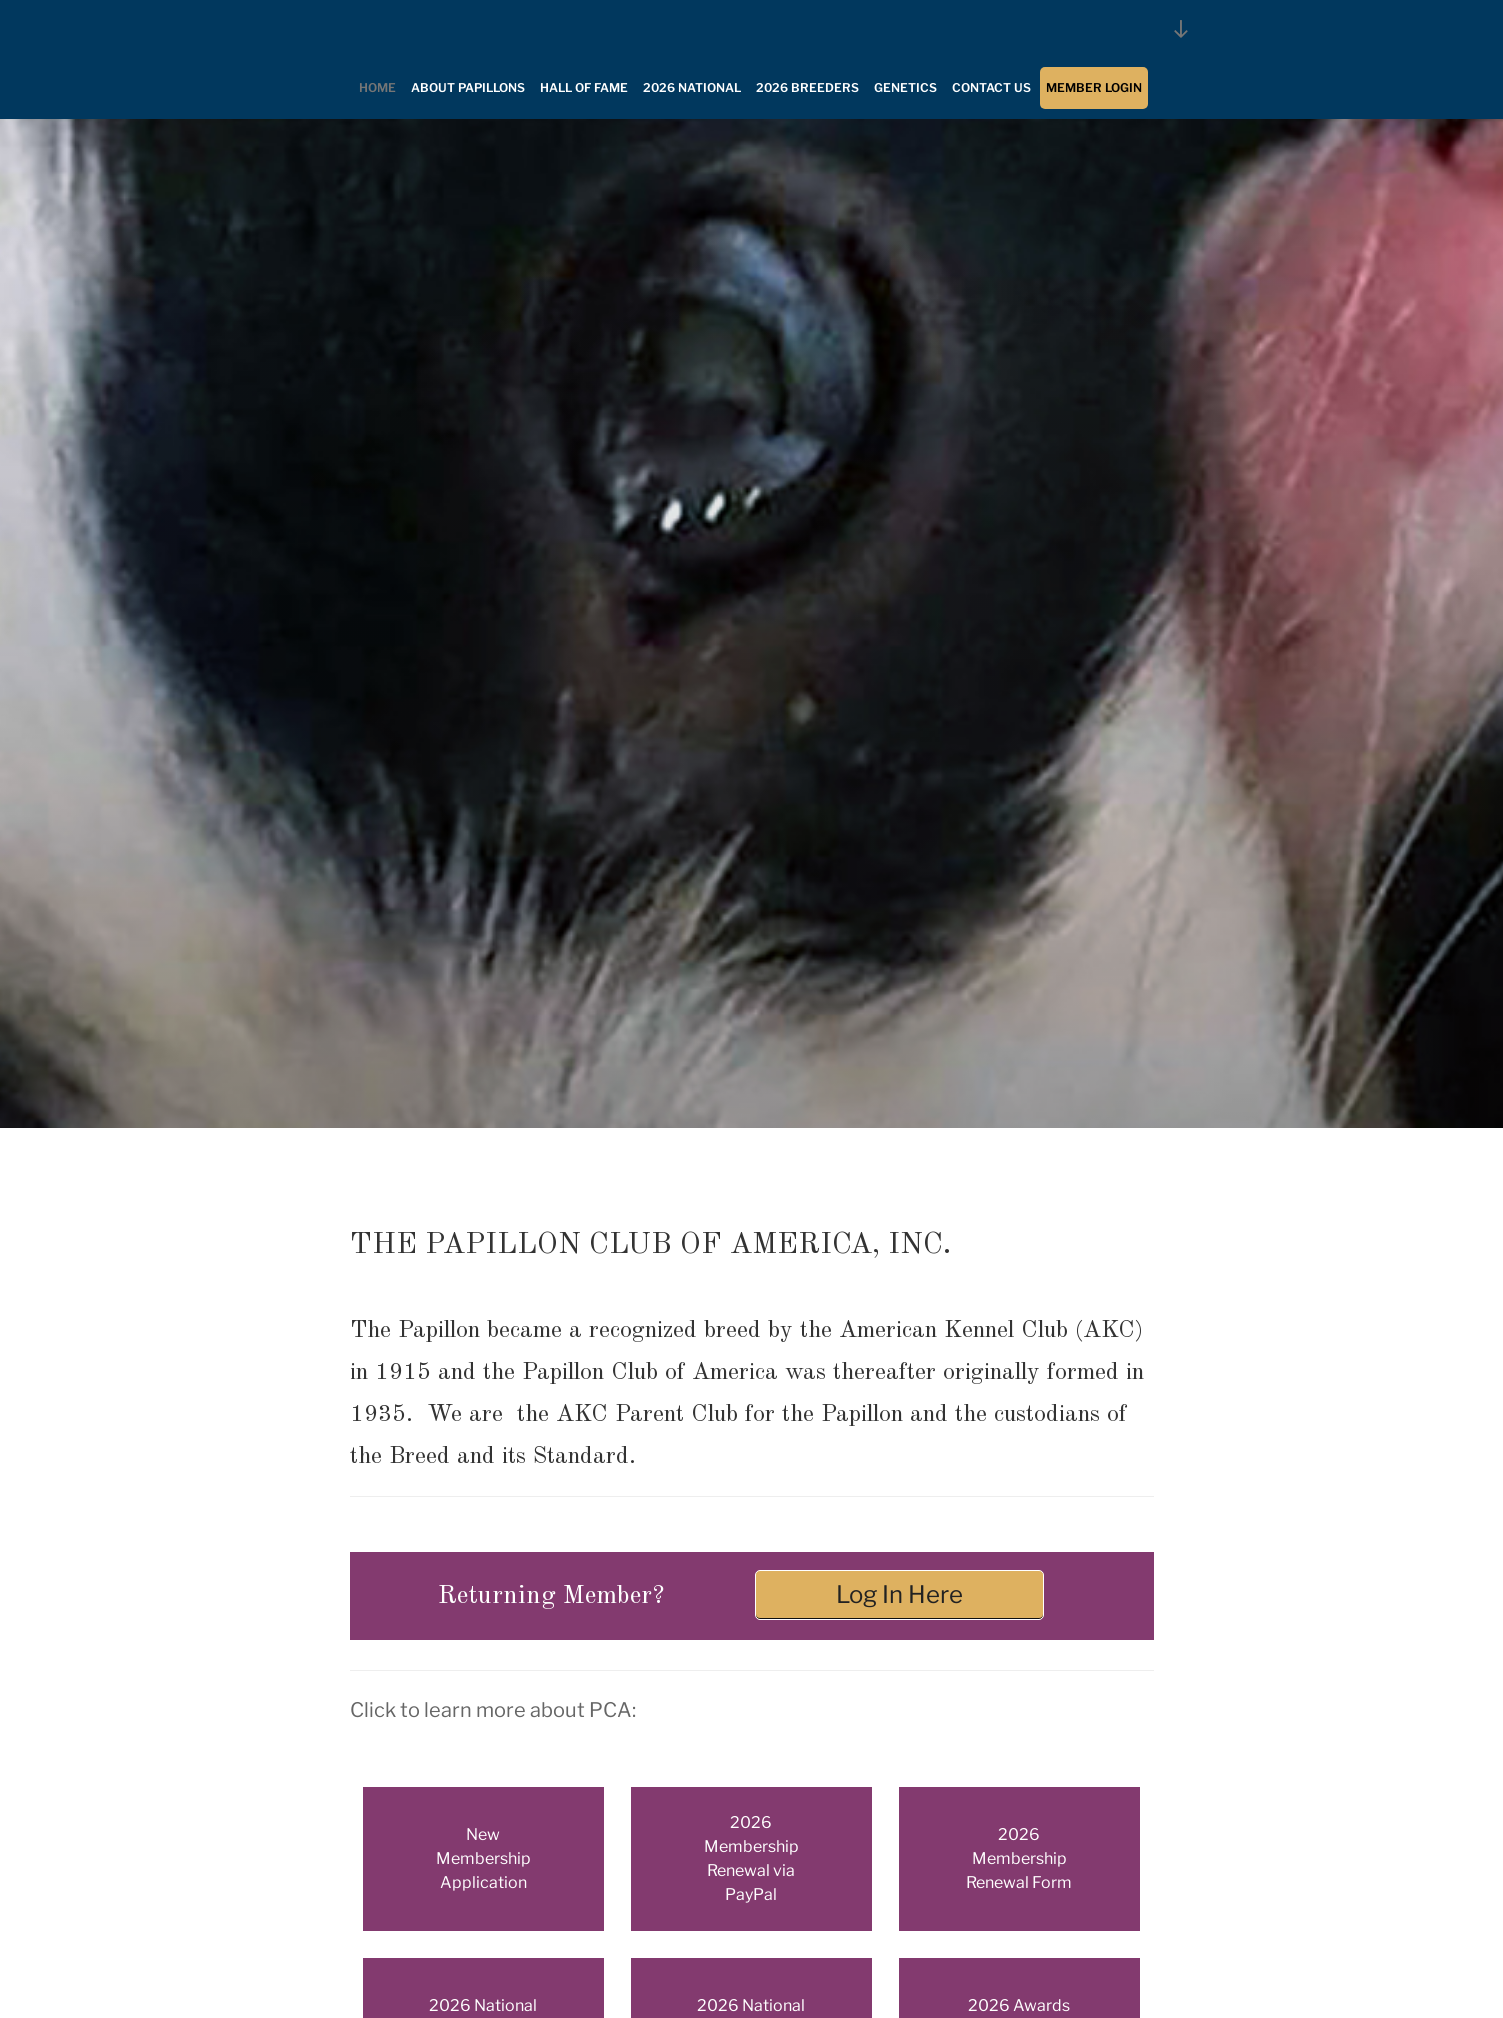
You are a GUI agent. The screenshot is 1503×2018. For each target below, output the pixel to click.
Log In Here (899, 1594)
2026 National (692, 87)
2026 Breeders (807, 87)
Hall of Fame (584, 87)
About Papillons (468, 87)
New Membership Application (483, 1858)
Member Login (1094, 87)
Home (377, 87)
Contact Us (991, 87)
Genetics (905, 87)
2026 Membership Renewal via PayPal (751, 1858)
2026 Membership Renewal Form (1019, 1858)
